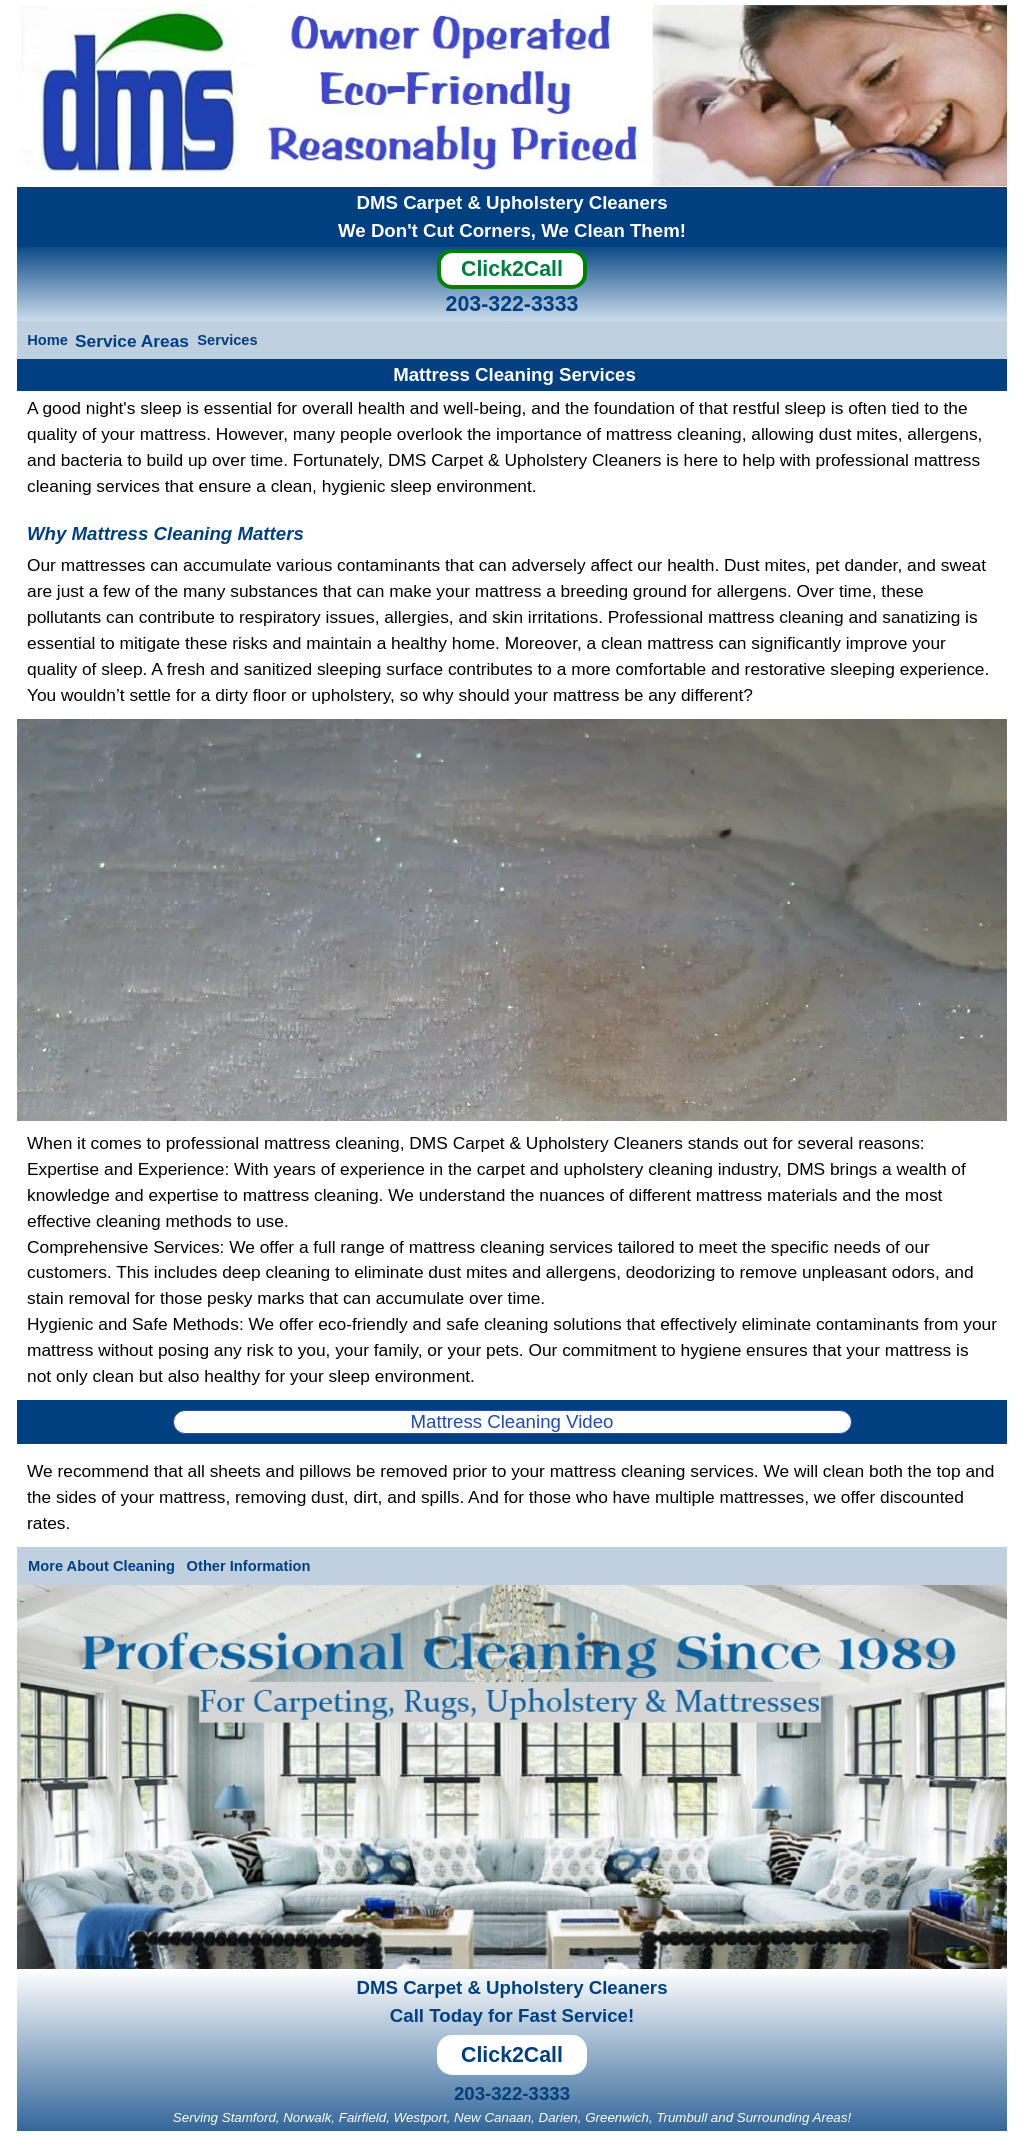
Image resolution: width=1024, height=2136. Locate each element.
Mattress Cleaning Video (512, 1421)
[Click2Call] (512, 273)
